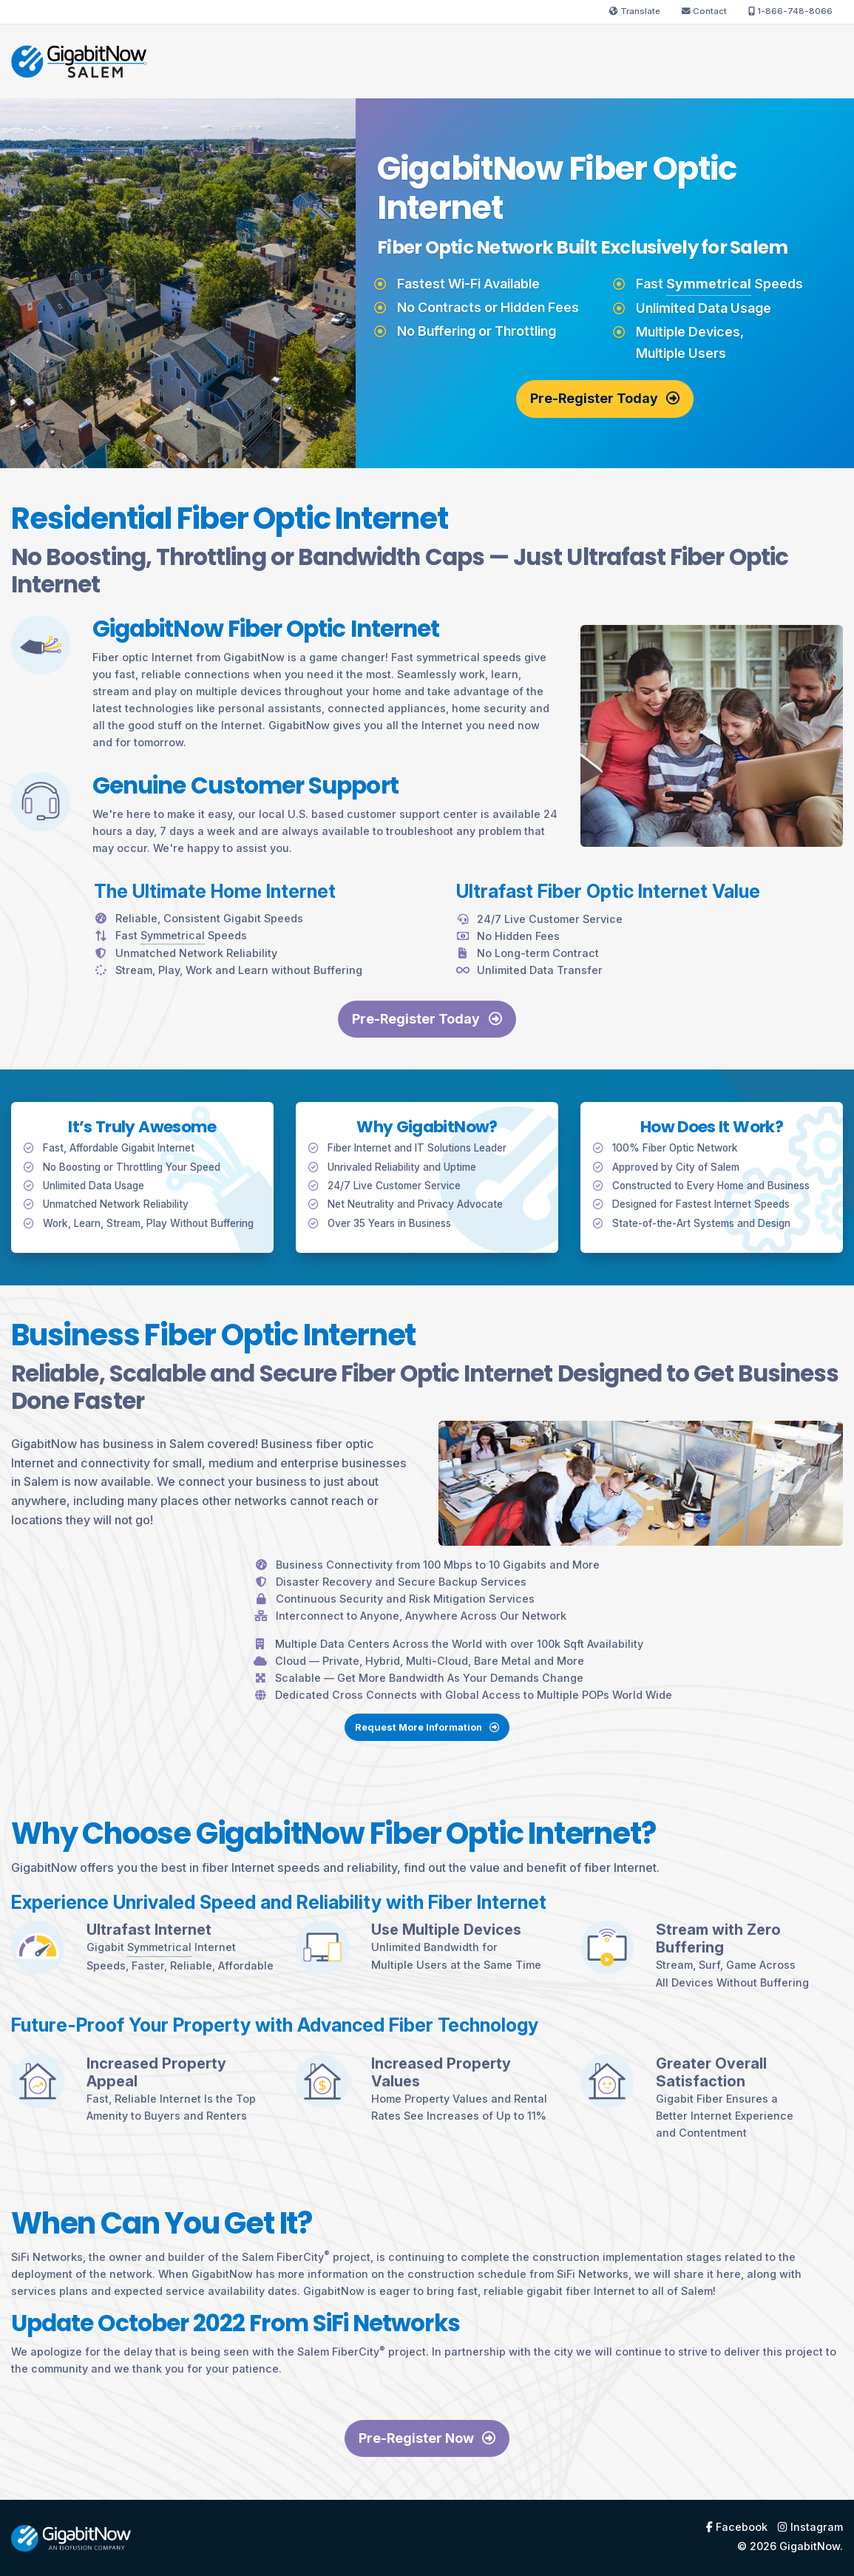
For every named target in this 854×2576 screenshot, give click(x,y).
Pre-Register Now (427, 2438)
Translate (634, 11)
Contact (704, 11)
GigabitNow (809, 2546)
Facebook (736, 2527)
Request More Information (427, 1796)
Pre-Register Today (605, 398)
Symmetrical (708, 283)
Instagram (810, 2527)
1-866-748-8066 (790, 11)
